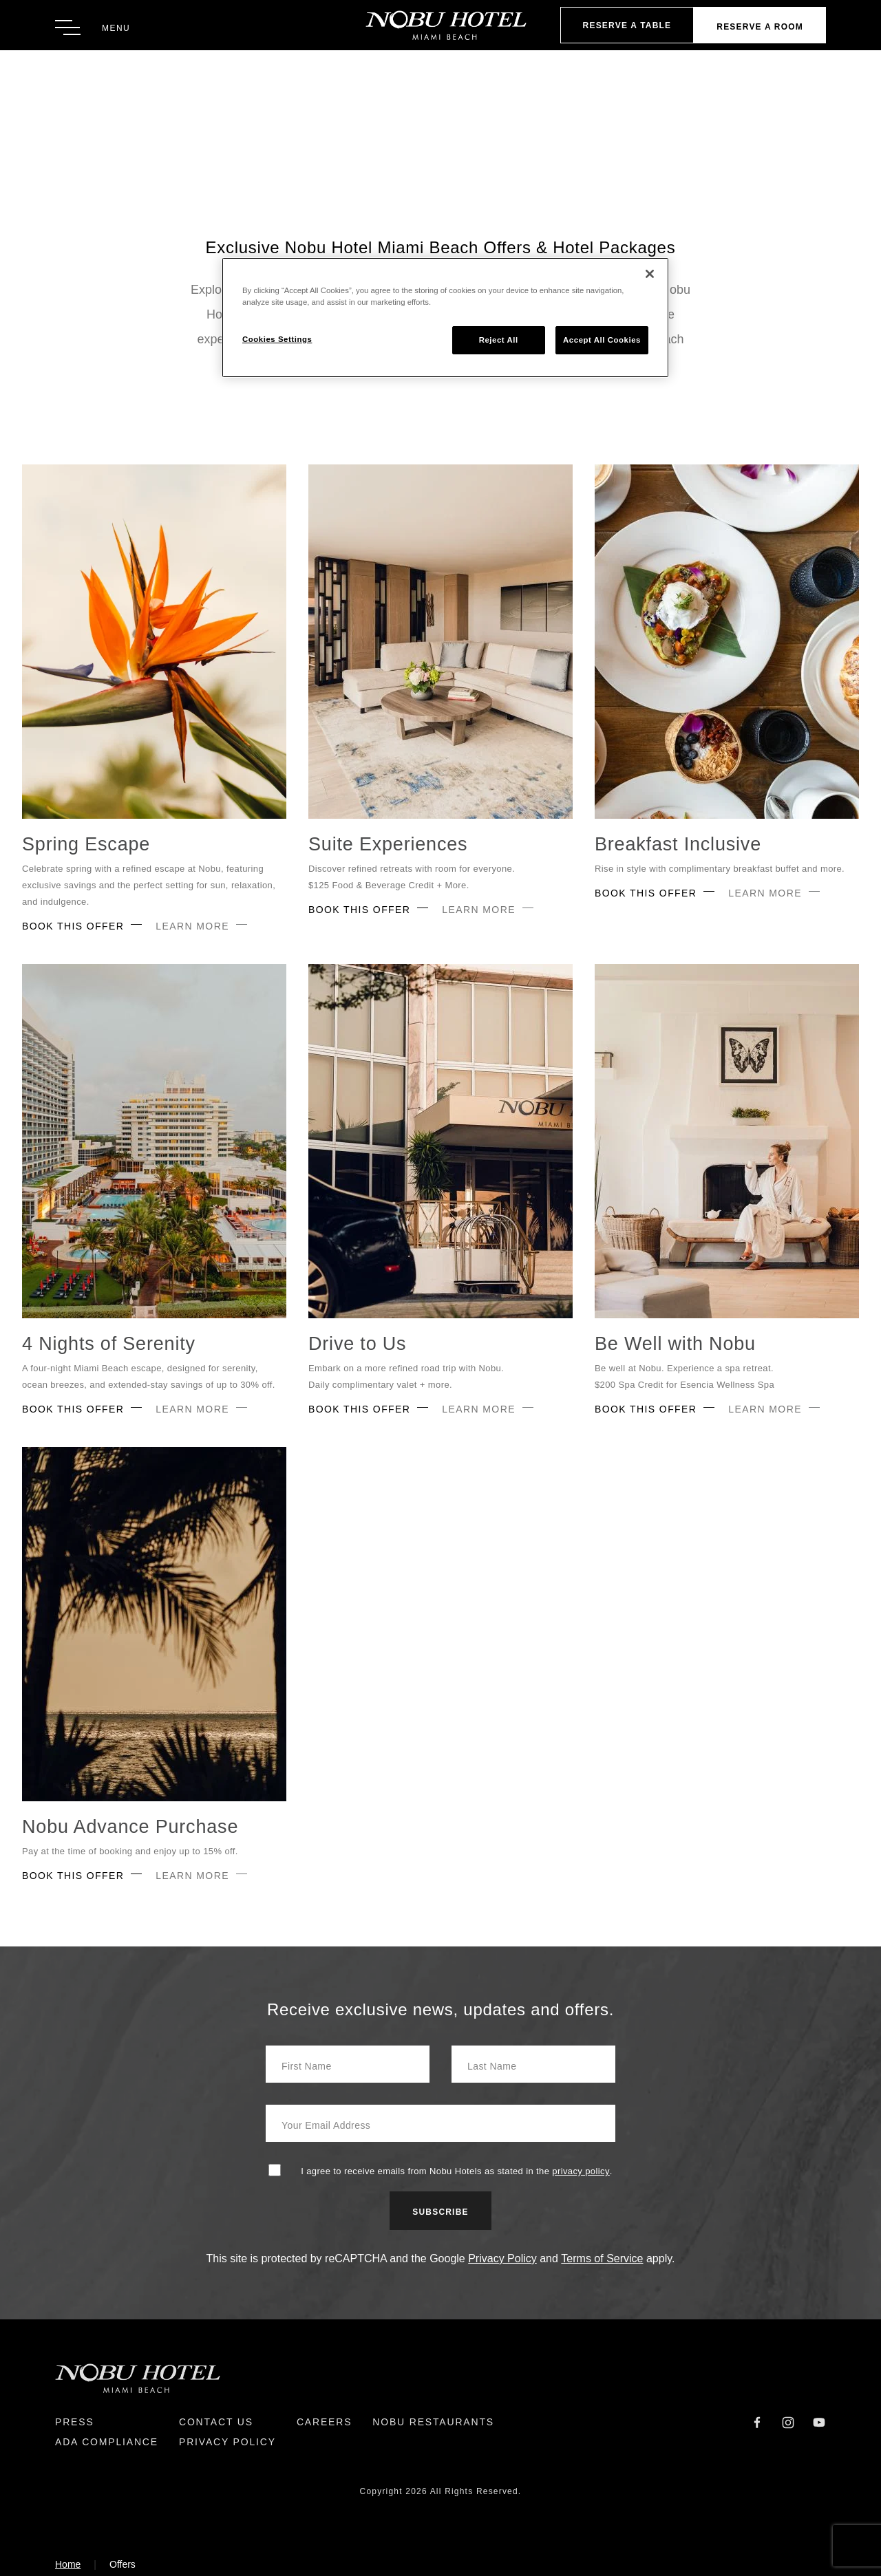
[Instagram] (788, 2421)
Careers (324, 2422)
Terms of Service (602, 2258)
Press (74, 2422)
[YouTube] (819, 2421)
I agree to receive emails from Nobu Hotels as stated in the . (457, 2171)
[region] (445, 317)
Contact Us (216, 2422)
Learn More (192, 926)
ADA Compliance (106, 2442)
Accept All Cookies (602, 340)
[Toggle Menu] (92, 27)
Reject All (498, 340)
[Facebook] (757, 2421)
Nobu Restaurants (433, 2422)
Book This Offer (73, 926)
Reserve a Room (760, 27)
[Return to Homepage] (441, 24)
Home (68, 2564)
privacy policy (581, 2171)
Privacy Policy (502, 2258)
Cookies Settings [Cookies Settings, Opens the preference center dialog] (277, 339)
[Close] (650, 274)
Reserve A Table (627, 25)
